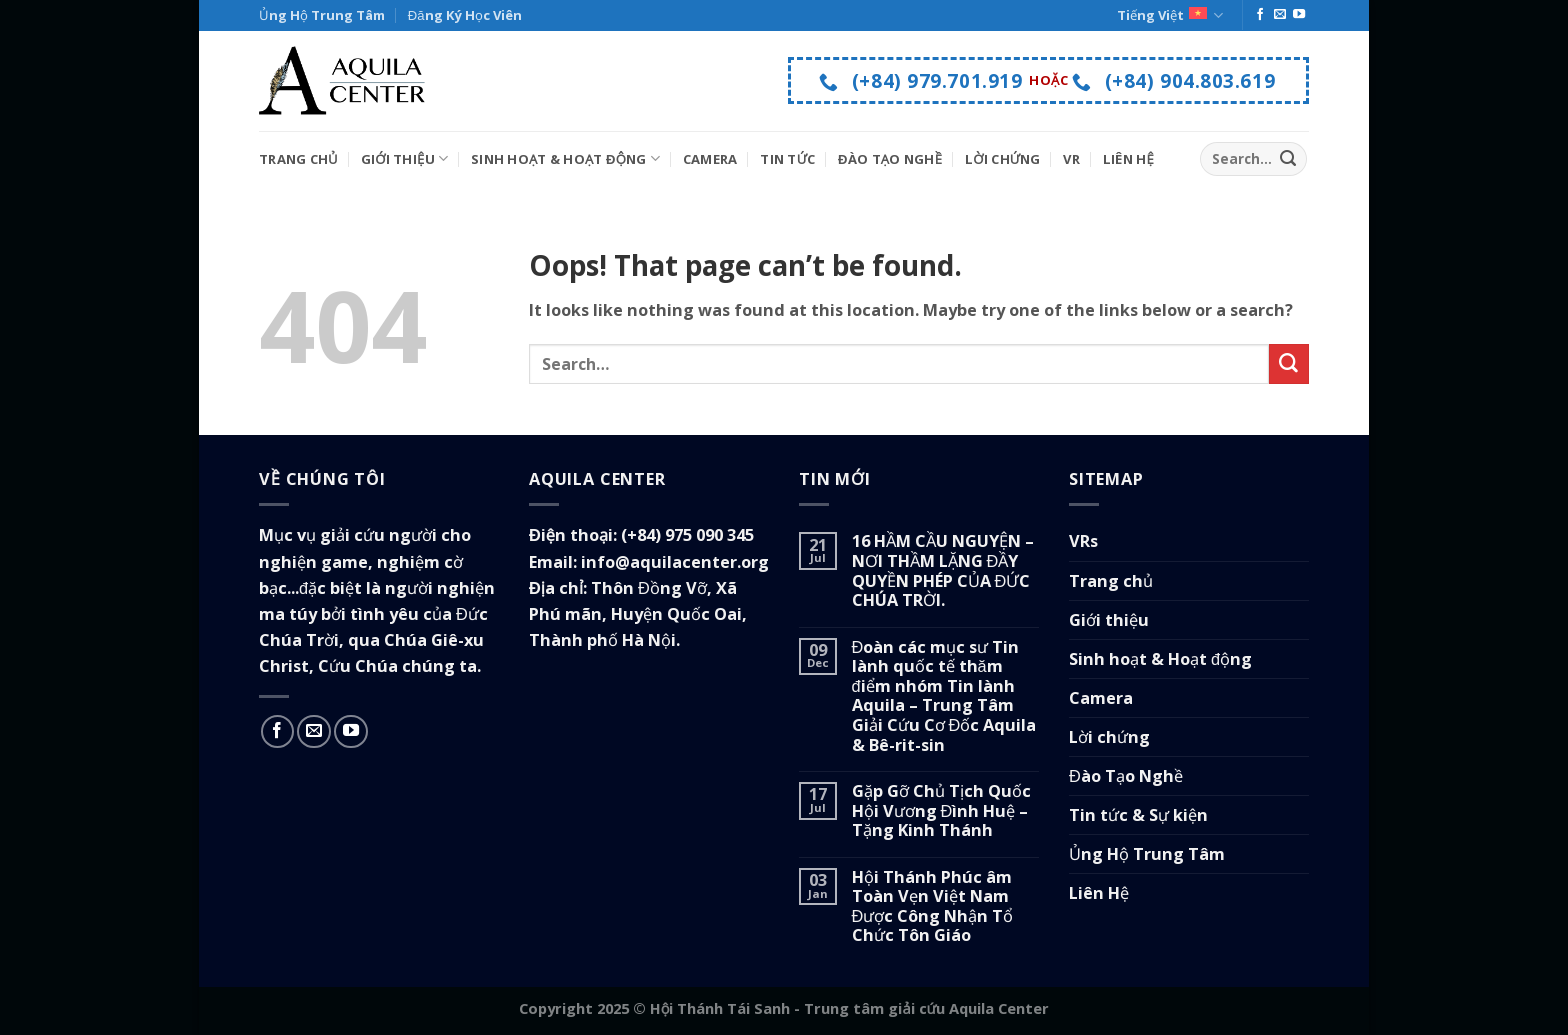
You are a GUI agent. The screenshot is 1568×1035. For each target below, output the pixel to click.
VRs (1083, 541)
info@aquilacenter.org (675, 562)
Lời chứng (1109, 737)
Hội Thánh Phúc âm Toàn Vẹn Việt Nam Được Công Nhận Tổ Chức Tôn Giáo (933, 907)
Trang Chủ (298, 159)
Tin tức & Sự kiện (1138, 815)
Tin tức (787, 159)
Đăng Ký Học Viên (465, 15)
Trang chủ (1111, 581)
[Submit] (1287, 159)
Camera (710, 159)
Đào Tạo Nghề (890, 159)
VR (1071, 159)
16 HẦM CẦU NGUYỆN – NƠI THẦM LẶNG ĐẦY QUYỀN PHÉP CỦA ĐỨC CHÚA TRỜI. (943, 571)
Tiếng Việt (1170, 15)
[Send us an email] (1280, 15)
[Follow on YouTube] (1299, 15)
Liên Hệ (1128, 159)
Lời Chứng (1003, 159)
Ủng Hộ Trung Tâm (322, 15)
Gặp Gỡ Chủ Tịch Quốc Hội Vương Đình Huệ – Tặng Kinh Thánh (941, 811)
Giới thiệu (1109, 620)
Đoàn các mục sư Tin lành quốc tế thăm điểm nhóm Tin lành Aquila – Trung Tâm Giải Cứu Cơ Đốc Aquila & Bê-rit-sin (944, 696)
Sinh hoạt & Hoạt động (1160, 659)
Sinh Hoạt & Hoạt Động (565, 158)
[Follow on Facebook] (1260, 15)
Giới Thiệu (405, 158)
